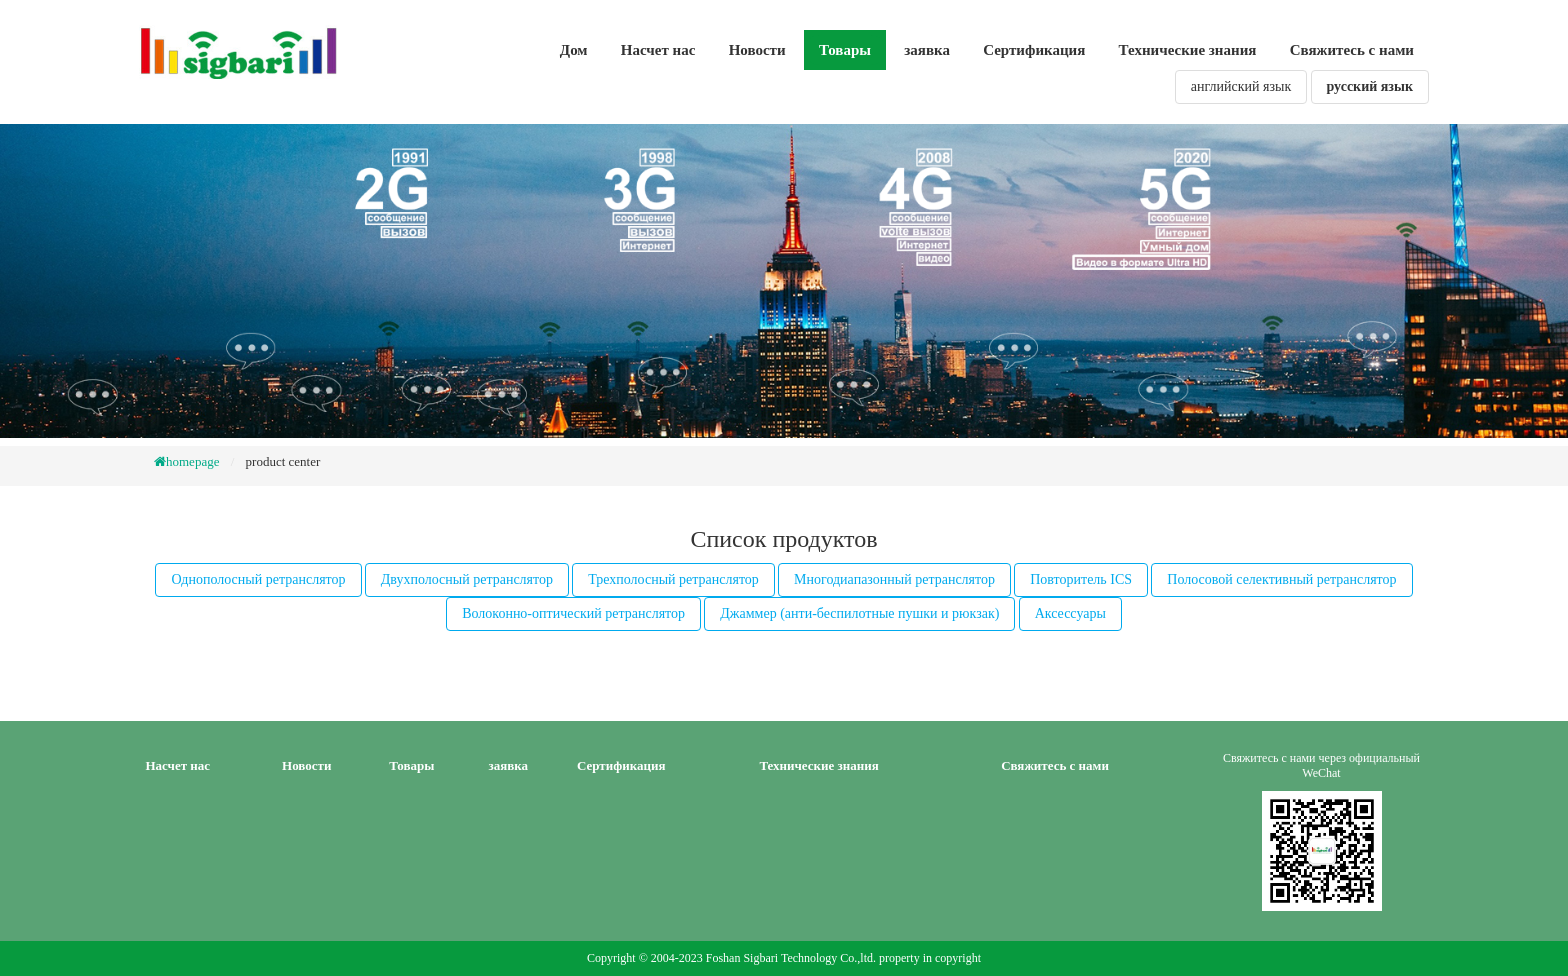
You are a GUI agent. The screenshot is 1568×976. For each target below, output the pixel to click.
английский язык (1241, 86)
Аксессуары (1070, 613)
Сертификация (1034, 50)
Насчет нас (658, 50)
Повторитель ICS (1081, 579)
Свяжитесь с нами (1352, 50)
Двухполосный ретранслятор (467, 579)
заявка (927, 50)
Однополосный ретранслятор (258, 579)
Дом (574, 50)
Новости (757, 50)
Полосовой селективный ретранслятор (1281, 579)
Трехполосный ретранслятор (673, 579)
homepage (192, 461)
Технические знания (1188, 50)
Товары (845, 50)
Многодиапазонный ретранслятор (894, 579)
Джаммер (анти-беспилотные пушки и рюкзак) (859, 613)
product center (283, 461)
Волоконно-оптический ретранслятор (573, 613)
